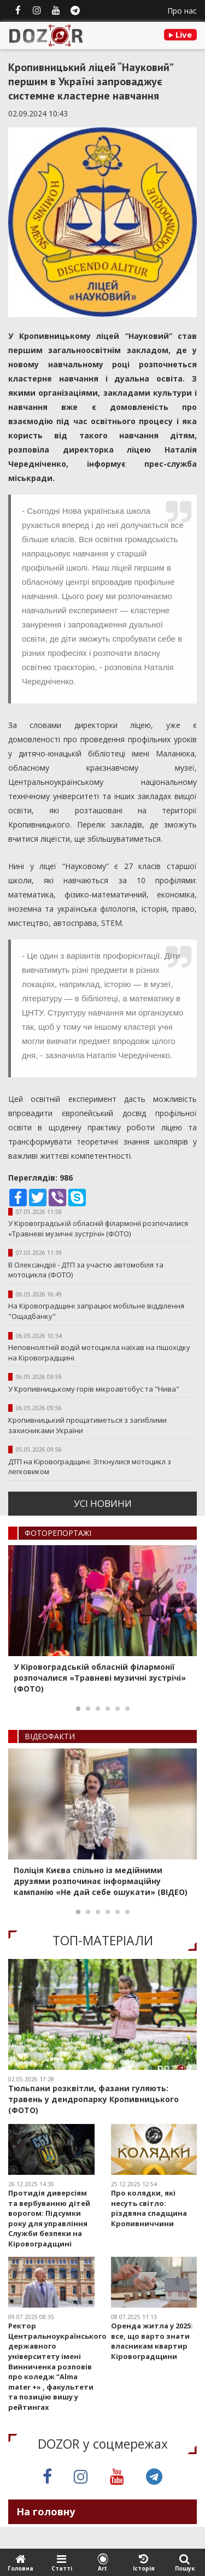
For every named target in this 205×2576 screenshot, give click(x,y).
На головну (45, 2511)
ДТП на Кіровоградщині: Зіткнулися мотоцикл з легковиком (89, 1467)
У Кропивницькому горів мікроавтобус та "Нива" (93, 1389)
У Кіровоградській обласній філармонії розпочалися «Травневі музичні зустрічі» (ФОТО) (98, 1228)
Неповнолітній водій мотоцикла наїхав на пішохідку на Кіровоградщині (99, 1352)
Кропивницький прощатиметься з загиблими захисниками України (87, 1425)
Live (180, 34)
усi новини (103, 1503)
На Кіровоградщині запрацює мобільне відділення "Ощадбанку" (96, 1311)
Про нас (182, 10)
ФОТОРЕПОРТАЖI (58, 1533)
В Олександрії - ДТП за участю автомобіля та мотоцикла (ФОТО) (85, 1270)
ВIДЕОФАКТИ (50, 1736)
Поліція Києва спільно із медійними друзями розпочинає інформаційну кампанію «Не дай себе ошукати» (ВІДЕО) (101, 1881)
